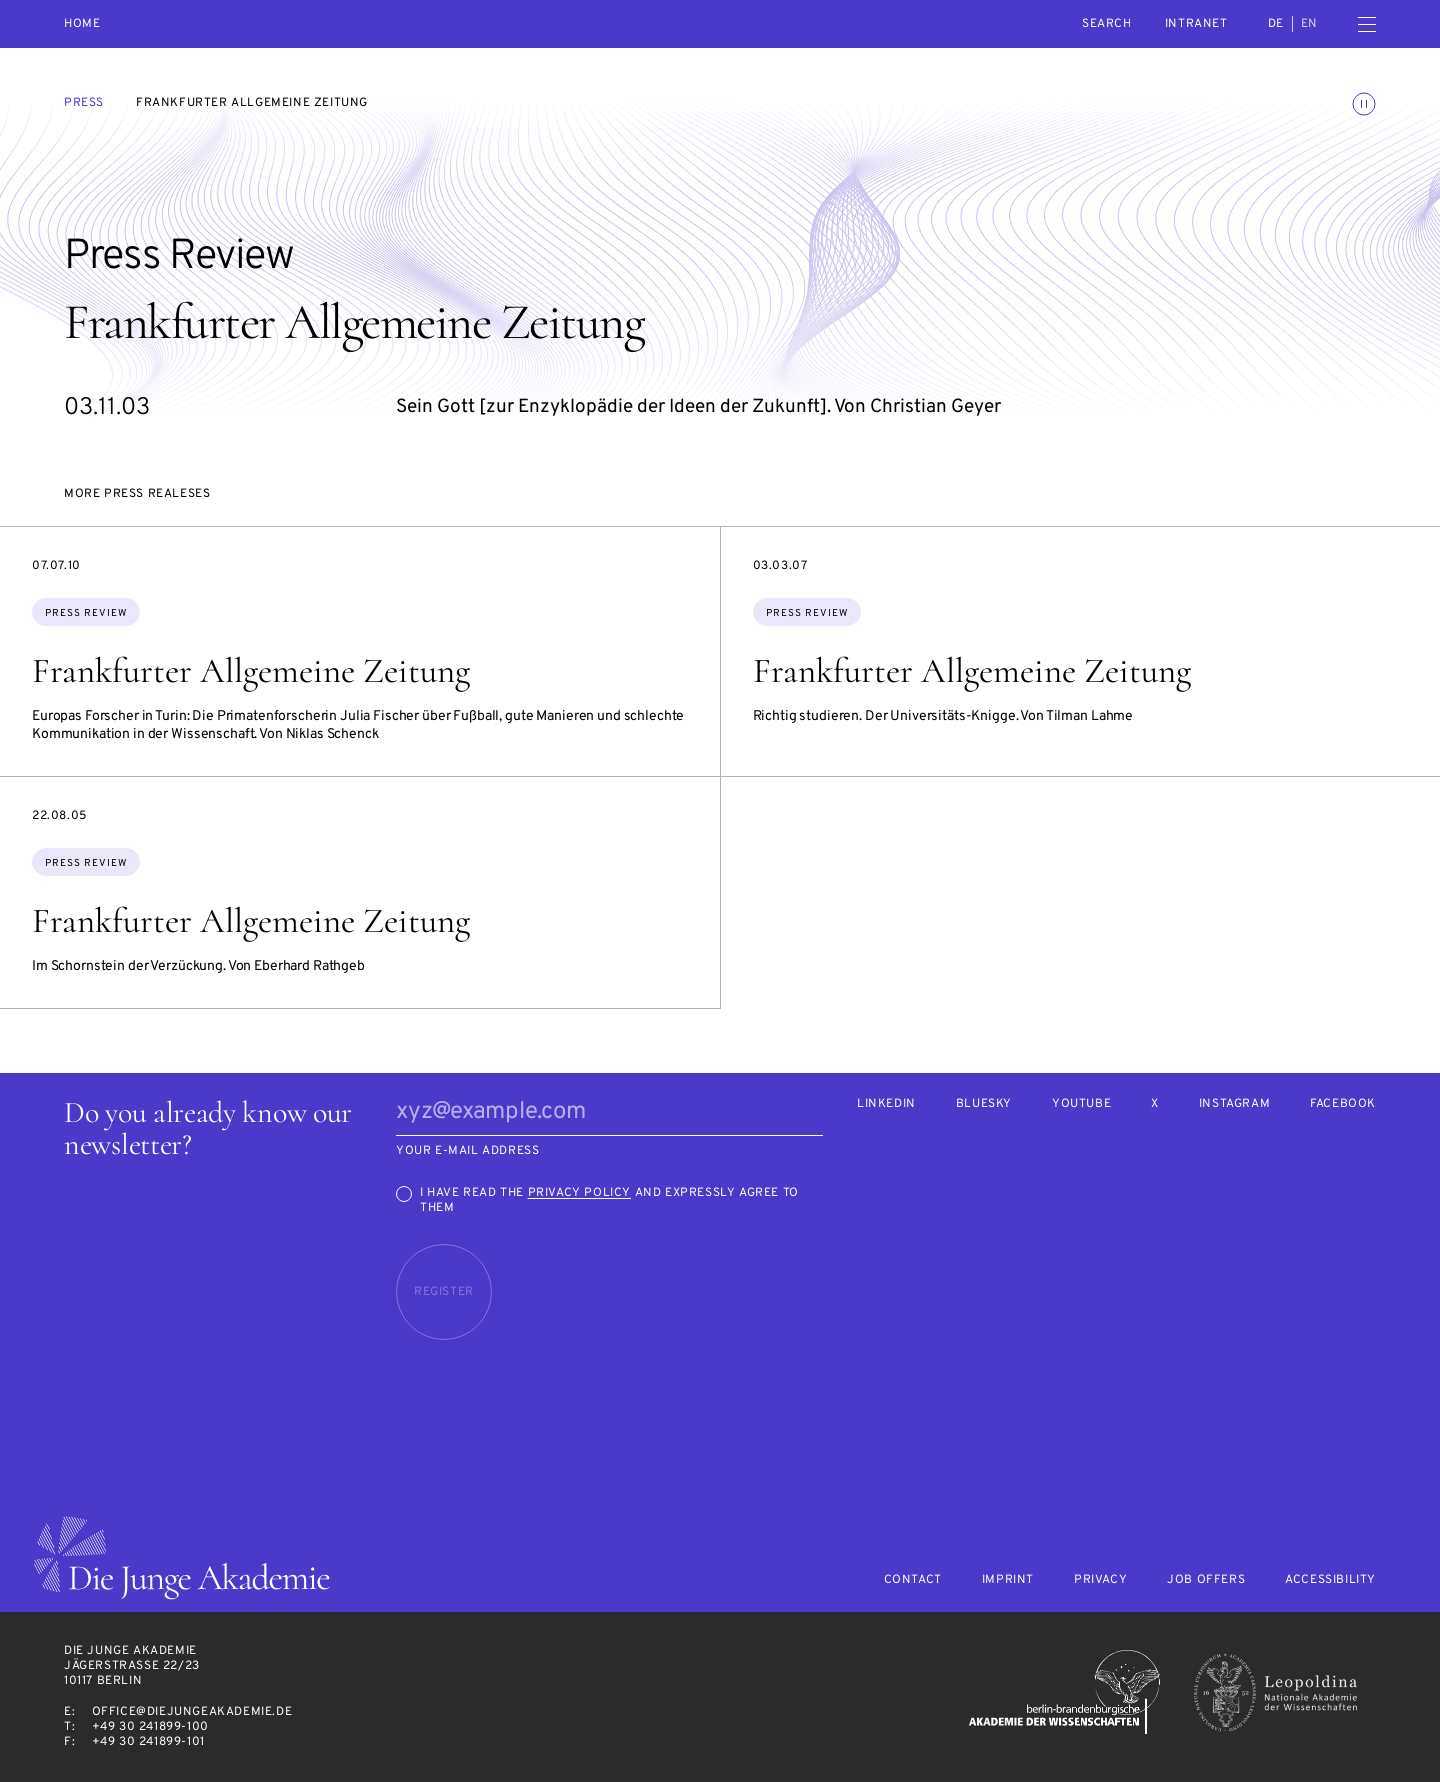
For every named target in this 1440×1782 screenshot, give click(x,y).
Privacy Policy (579, 1193)
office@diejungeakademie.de (192, 1712)
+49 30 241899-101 (148, 1742)
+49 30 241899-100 (150, 1727)
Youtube (1081, 1104)
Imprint (1008, 1580)
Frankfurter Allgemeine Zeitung (251, 671)
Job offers (1206, 1580)
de (1276, 24)
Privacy (1100, 1580)
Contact (913, 1580)
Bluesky (984, 1104)
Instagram (1234, 1104)
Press (84, 103)
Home (82, 24)
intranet (1196, 24)
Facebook (1343, 1104)
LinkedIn (886, 1104)
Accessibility (1330, 1580)
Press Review (86, 613)
